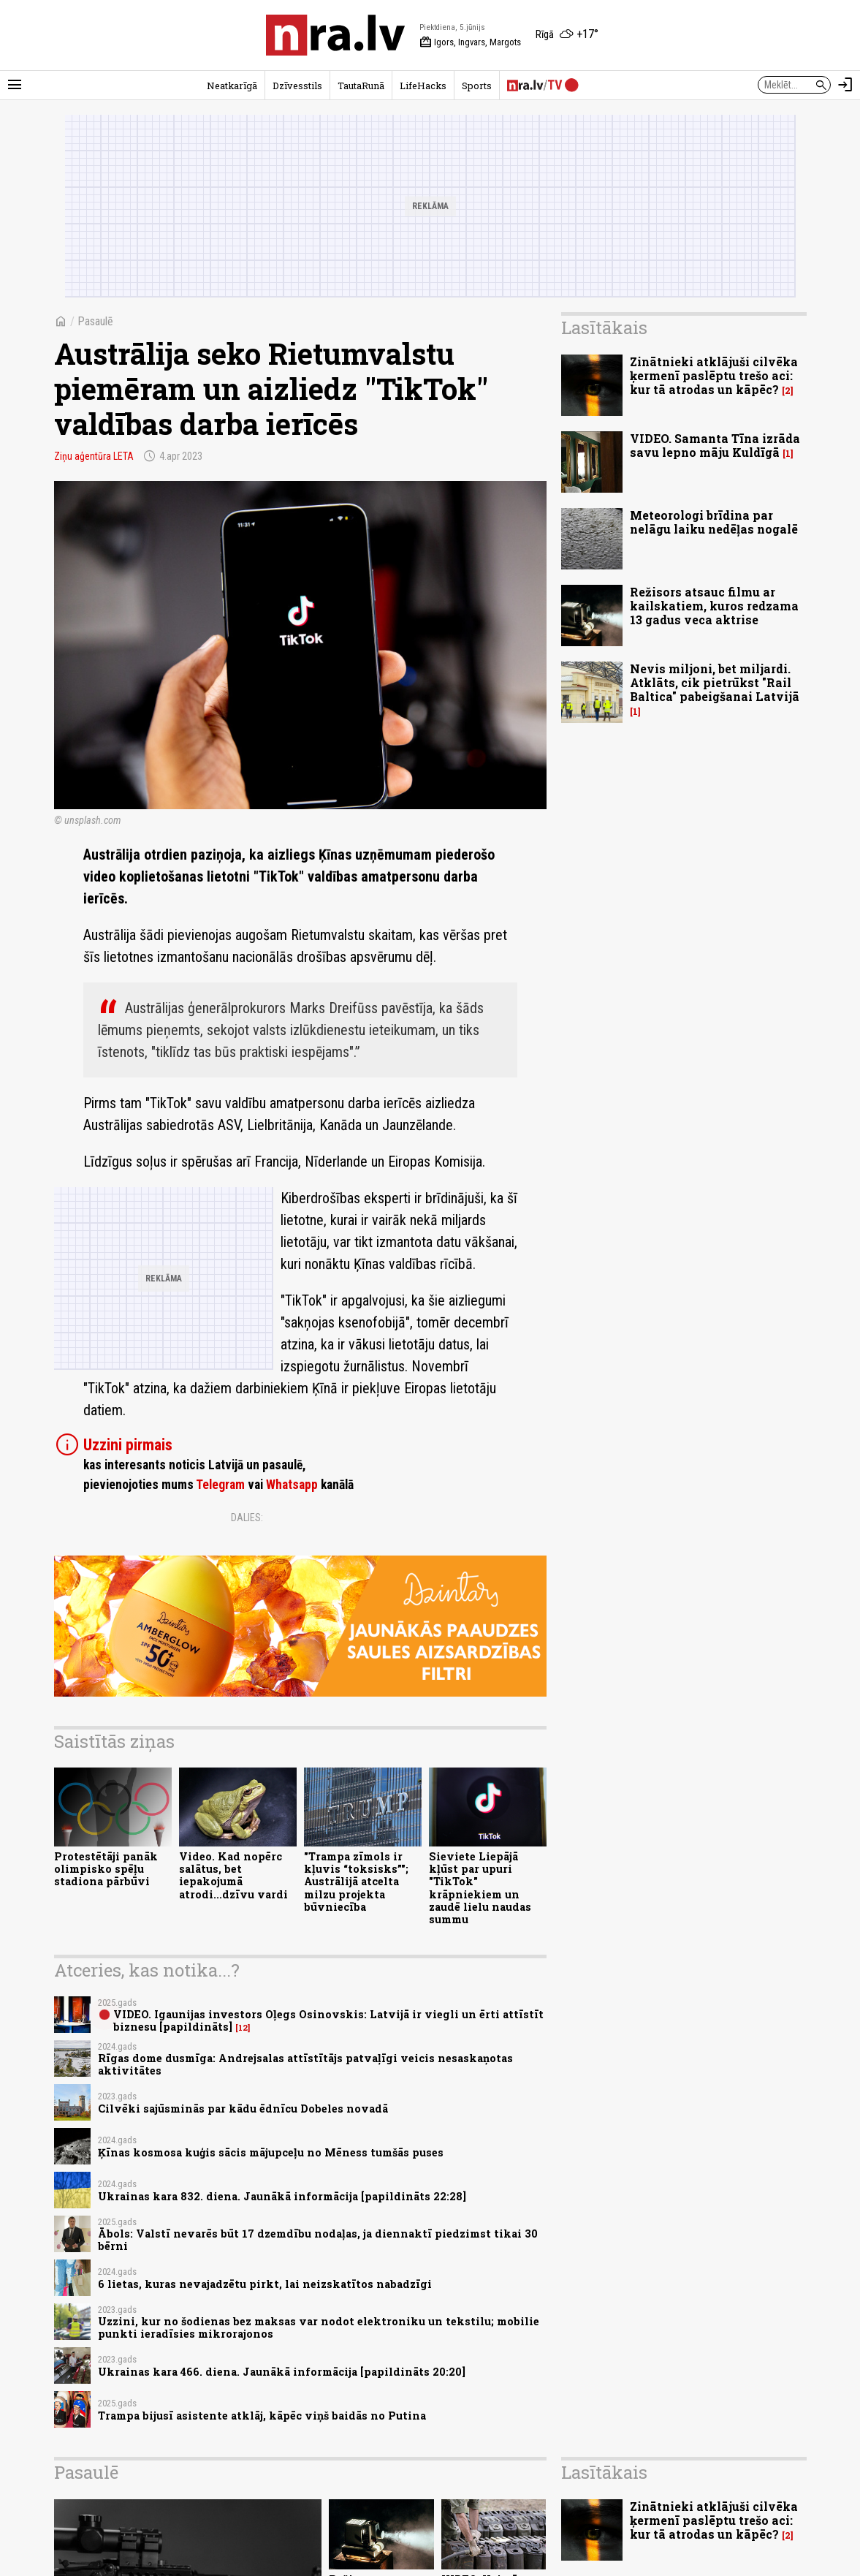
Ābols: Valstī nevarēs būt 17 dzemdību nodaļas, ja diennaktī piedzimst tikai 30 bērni (318, 2240)
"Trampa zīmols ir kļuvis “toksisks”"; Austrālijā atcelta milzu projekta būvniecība (356, 1881)
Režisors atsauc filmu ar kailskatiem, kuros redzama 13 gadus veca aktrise (714, 605)
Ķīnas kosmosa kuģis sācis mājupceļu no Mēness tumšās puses (271, 2152)
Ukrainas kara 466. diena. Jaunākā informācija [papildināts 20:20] (281, 2372)
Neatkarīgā (232, 85)
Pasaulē (95, 321)
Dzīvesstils (297, 85)
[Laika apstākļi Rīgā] (567, 35)
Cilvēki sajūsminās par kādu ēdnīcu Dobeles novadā (243, 2108)
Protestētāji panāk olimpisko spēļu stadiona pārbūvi (106, 1869)
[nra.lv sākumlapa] (335, 35)
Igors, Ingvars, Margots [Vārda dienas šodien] (470, 42)
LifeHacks (423, 85)
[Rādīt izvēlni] (14, 84)
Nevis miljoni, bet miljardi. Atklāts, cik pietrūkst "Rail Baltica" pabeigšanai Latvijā (714, 682)
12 (243, 2028)
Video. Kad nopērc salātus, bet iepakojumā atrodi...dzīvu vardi (233, 1875)
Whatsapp (292, 1484)
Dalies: (247, 1517)
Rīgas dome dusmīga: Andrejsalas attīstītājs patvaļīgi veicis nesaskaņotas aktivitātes (305, 2064)
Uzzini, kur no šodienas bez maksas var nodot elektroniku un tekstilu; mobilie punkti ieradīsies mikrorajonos (318, 2327)
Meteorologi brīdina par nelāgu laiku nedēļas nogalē (714, 522)
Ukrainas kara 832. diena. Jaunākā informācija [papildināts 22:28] (282, 2196)
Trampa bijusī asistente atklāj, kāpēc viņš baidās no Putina (262, 2415)
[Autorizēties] (845, 84)
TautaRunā (361, 85)
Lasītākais (604, 327)
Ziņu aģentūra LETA (94, 456)
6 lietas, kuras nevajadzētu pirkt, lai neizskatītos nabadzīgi (265, 2284)
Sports (477, 85)
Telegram (220, 1484)
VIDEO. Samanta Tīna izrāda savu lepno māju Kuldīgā (715, 445)
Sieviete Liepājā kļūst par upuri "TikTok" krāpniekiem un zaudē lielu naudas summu (480, 1887)
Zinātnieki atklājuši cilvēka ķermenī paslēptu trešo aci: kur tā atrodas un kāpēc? (714, 375)
